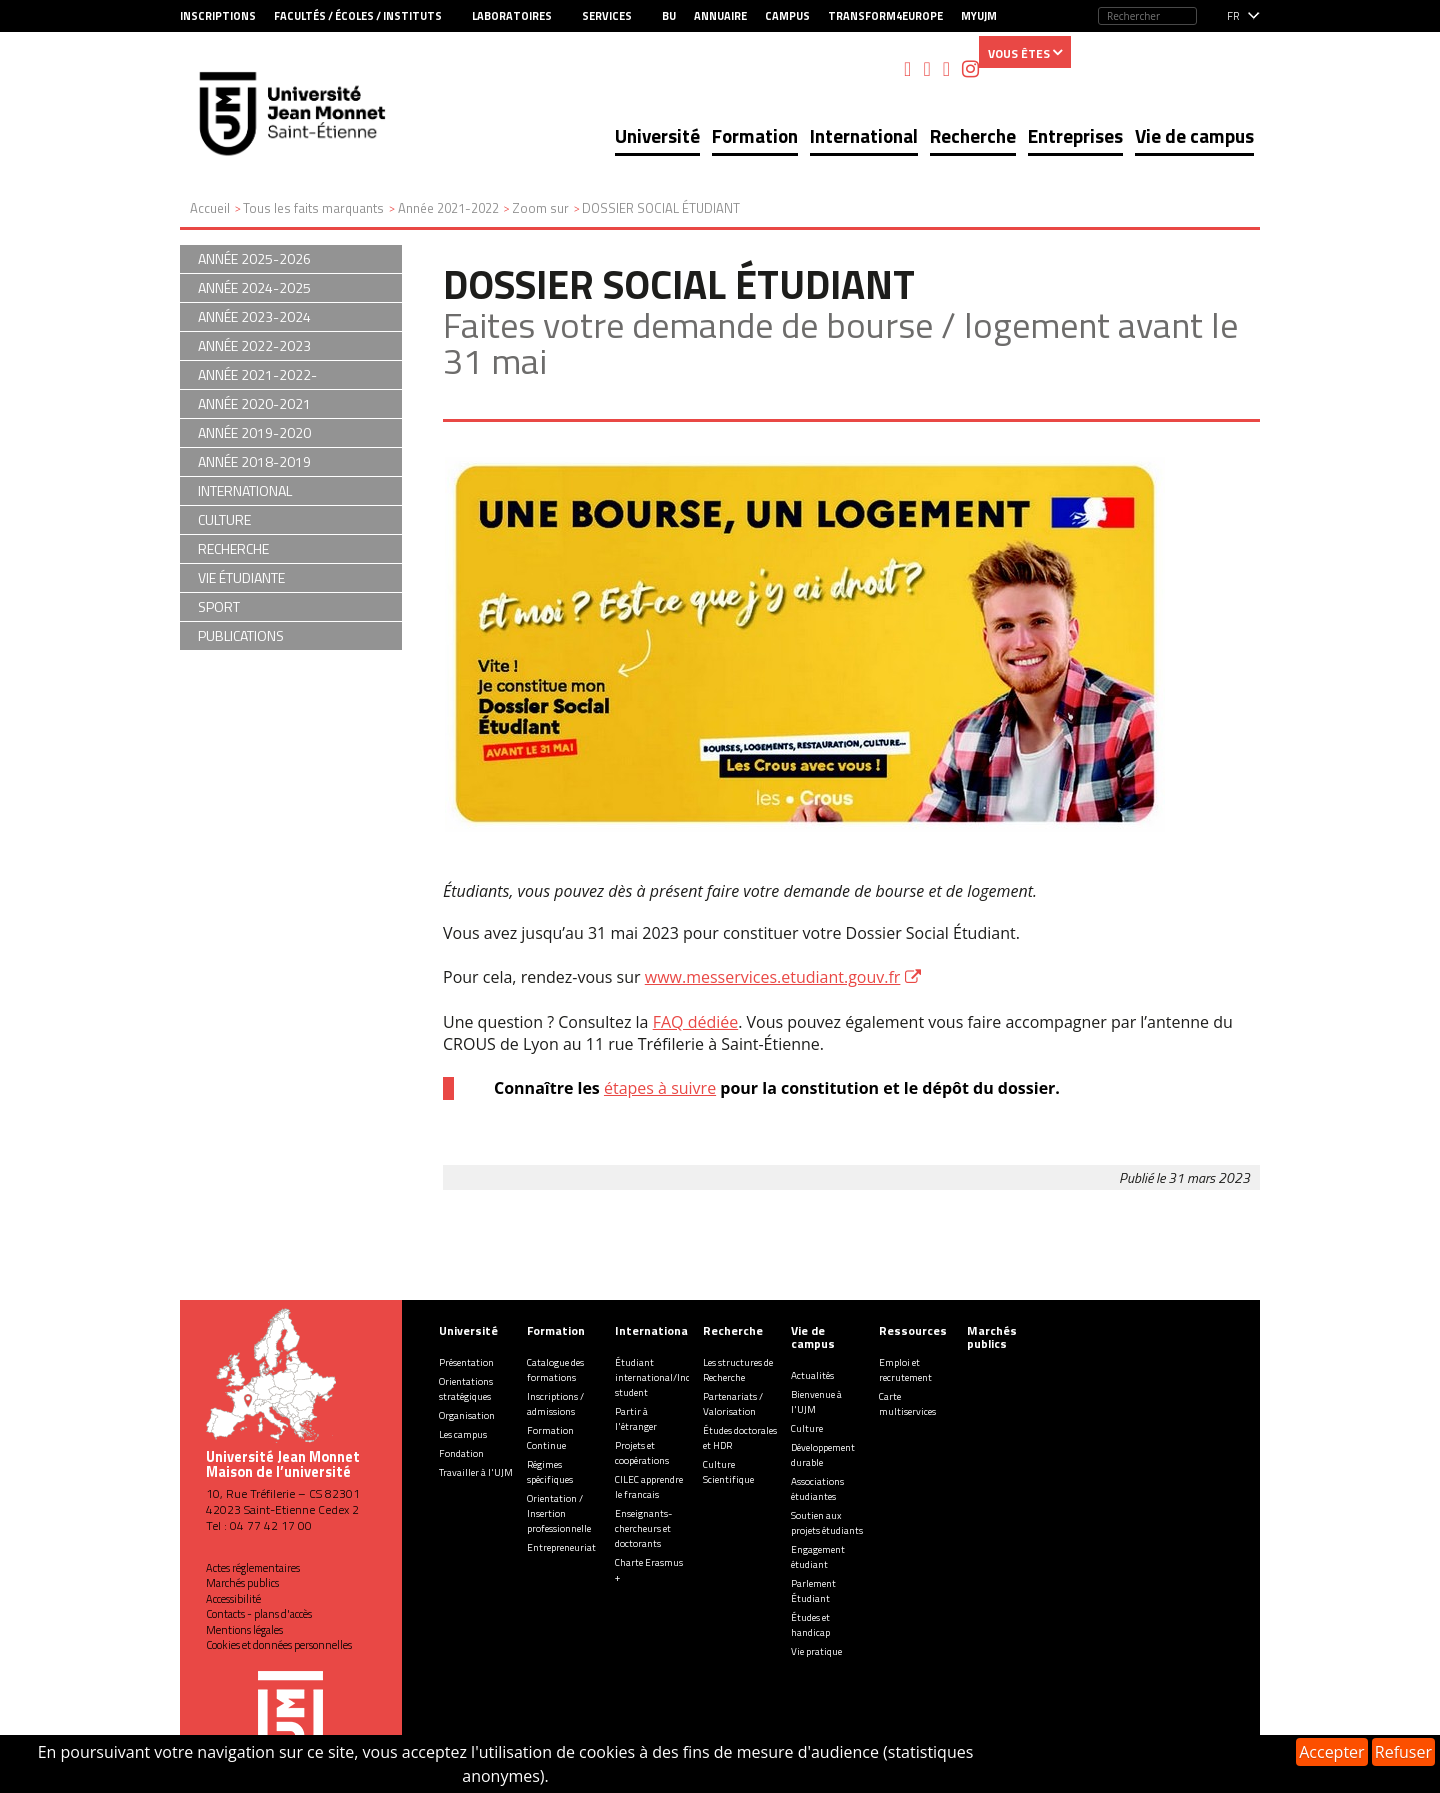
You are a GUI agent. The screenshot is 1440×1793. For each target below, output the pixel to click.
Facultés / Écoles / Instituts (358, 16)
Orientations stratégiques (466, 1389)
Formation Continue (550, 1438)
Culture (807, 1428)
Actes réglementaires (253, 1568)
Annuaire (720, 16)
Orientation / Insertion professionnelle (559, 1513)
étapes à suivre (660, 1088)
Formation (755, 135)
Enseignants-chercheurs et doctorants (643, 1528)
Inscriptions (218, 16)
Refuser (1403, 1752)
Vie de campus (1194, 135)
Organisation (467, 1415)
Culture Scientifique (728, 1472)
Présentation (466, 1362)
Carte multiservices (907, 1404)
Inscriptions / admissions (555, 1404)
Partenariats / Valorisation (733, 1404)
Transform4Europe (885, 16)
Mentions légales (244, 1630)
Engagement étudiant (818, 1557)
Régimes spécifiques (550, 1472)
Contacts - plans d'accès (259, 1614)
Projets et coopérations (642, 1453)
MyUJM (979, 16)
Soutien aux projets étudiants (827, 1523)
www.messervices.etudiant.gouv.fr (773, 977)
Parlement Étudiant (813, 1591)
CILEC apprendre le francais (649, 1487)
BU (669, 16)
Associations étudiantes (817, 1489)
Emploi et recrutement (905, 1370)
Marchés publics (242, 1583)
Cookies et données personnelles (279, 1645)
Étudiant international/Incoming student (666, 1377)
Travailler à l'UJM (476, 1472)
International (864, 135)
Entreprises (1075, 135)
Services (607, 16)
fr (1233, 16)
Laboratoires (512, 16)
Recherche (973, 135)
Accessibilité (233, 1599)
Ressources (913, 1330)
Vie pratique (816, 1651)
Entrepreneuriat (561, 1547)
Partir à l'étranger (636, 1419)
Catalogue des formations (555, 1370)
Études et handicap (810, 1625)
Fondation (461, 1453)
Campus (787, 16)
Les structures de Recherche (738, 1370)
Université (657, 135)
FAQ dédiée (696, 1022)
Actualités (812, 1375)
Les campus (463, 1434)
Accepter (1331, 1752)
